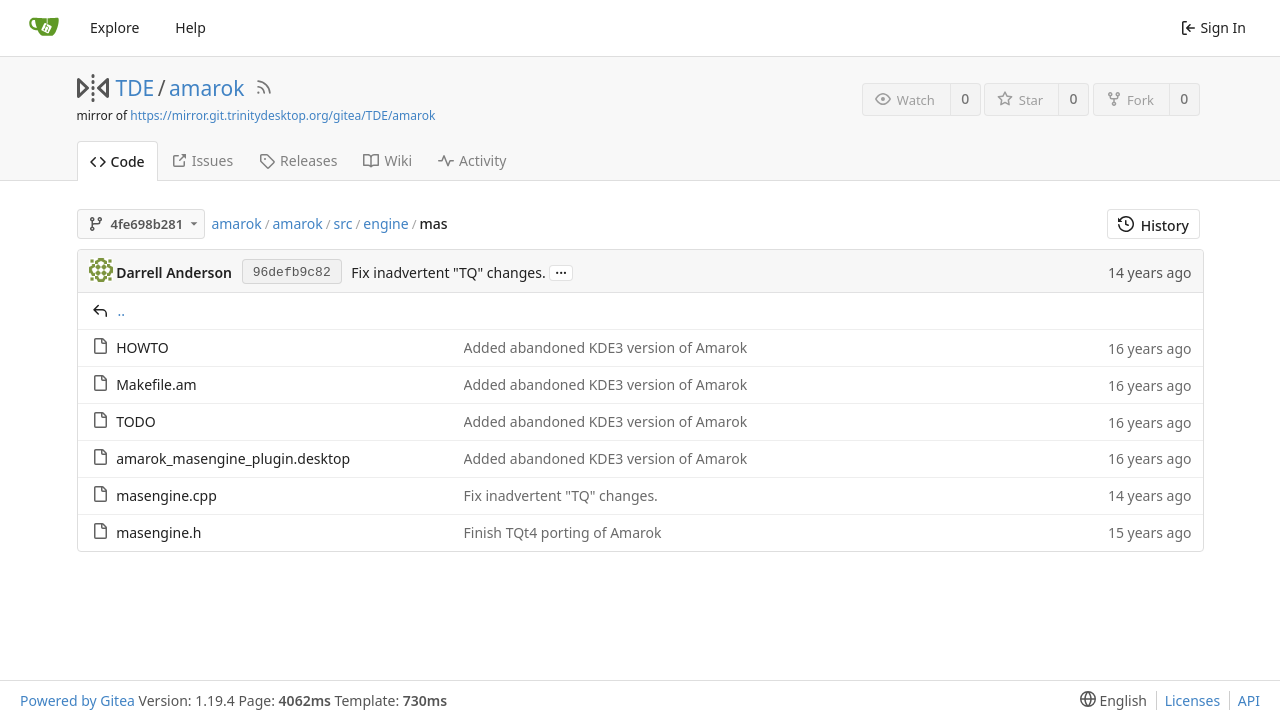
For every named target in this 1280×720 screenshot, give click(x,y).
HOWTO (142, 347)
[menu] (1109, 700)
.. (122, 310)
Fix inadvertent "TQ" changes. (448, 272)
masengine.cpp (166, 495)
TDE (135, 88)
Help (190, 27)
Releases (298, 160)
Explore (114, 27)
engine (385, 223)
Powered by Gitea (77, 700)
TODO (136, 421)
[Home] (44, 28)
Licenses (1193, 700)
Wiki (387, 160)
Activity (472, 160)
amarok (206, 88)
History (1153, 225)
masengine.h (158, 532)
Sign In (1213, 27)
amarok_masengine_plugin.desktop (233, 458)
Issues (202, 160)
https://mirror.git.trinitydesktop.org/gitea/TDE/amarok (282, 115)
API (1249, 700)
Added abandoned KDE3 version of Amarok (606, 347)
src (343, 223)
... (561, 271)
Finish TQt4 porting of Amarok (563, 532)
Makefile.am (156, 384)
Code (117, 161)
